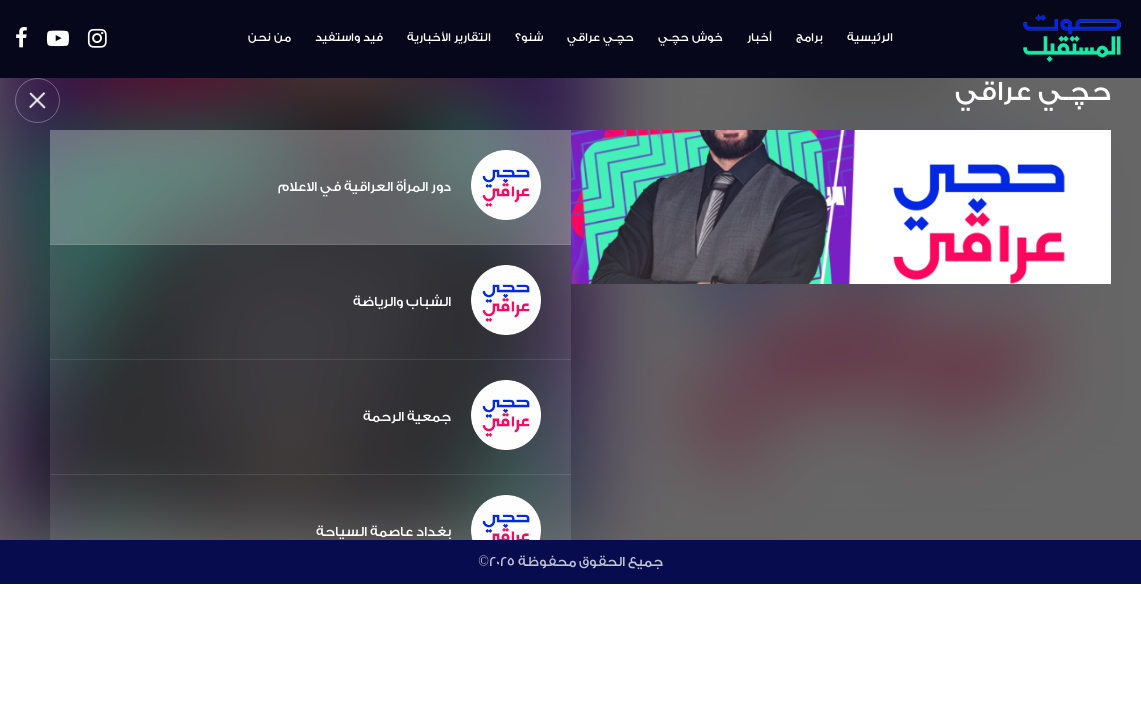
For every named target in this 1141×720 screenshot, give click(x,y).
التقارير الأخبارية (449, 37)
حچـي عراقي (600, 37)
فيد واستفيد (349, 37)
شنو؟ (529, 37)
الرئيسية (870, 37)
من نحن (269, 37)
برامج (809, 37)
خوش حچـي (690, 37)
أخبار (759, 37)
